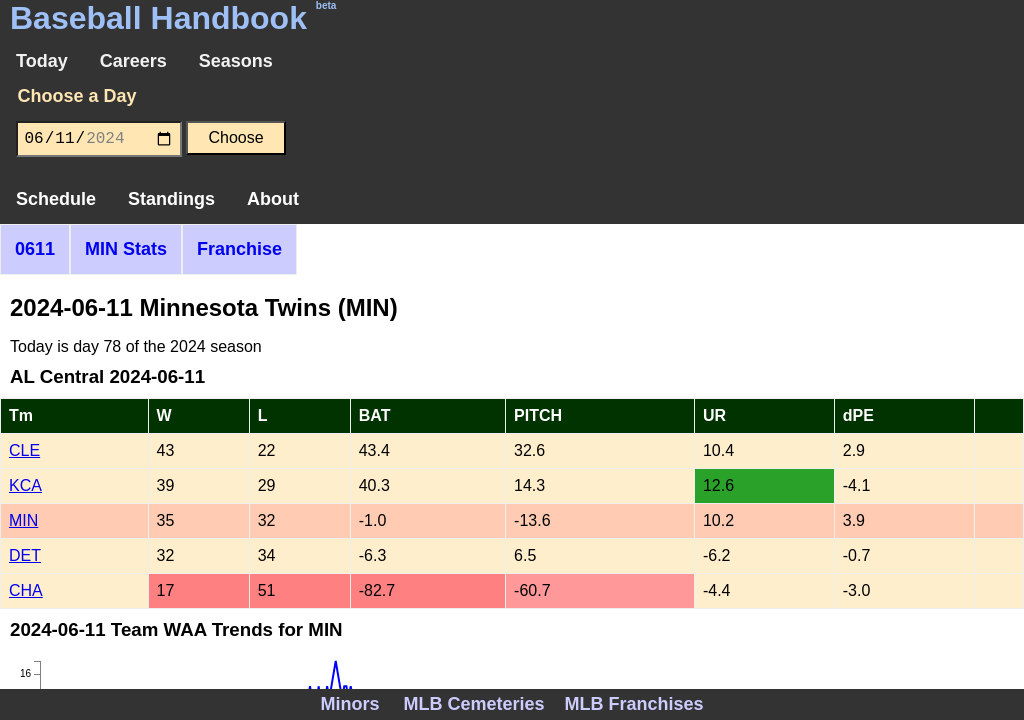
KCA (25, 485)
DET (25, 555)
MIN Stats (126, 249)
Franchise (239, 249)
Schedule (56, 199)
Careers (133, 61)
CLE (24, 450)
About (273, 199)
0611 (35, 249)
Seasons (236, 61)
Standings (171, 199)
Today (42, 61)
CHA (26, 590)
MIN (23, 520)
